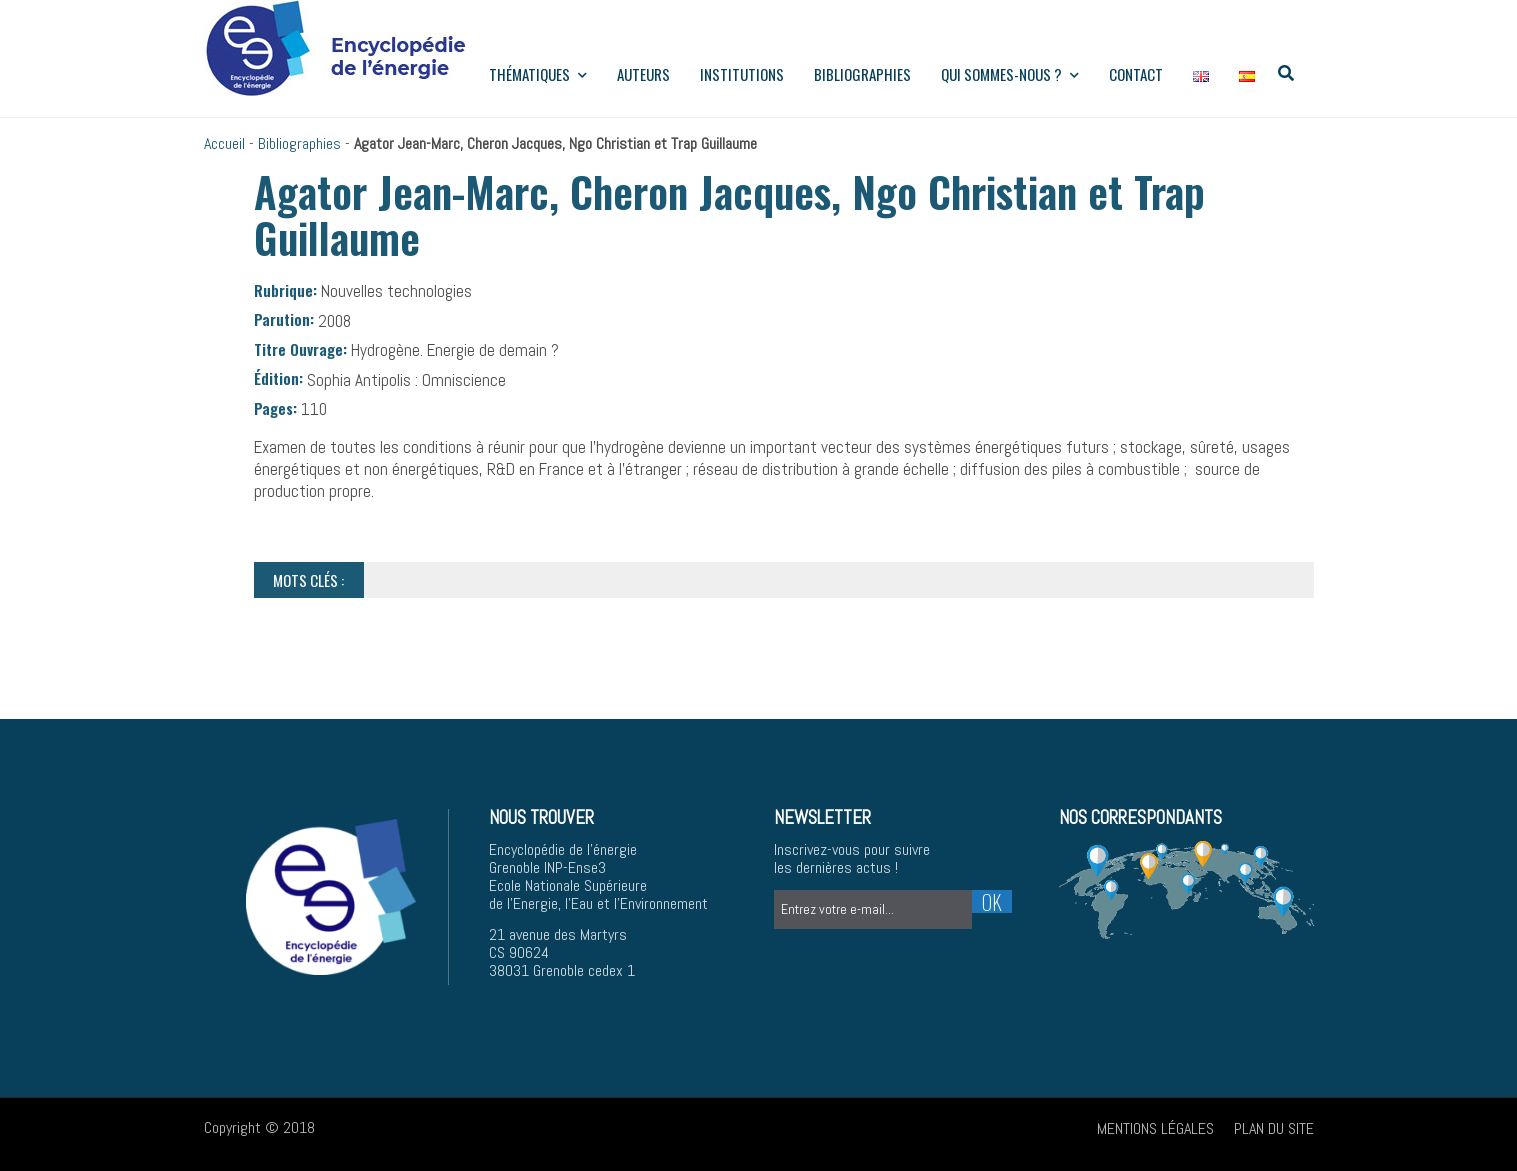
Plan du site (1274, 1128)
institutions (742, 74)
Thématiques (538, 74)
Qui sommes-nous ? (1010, 74)
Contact (1136, 74)
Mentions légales (1155, 1128)
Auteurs (643, 74)
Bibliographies (862, 74)
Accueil (224, 143)
